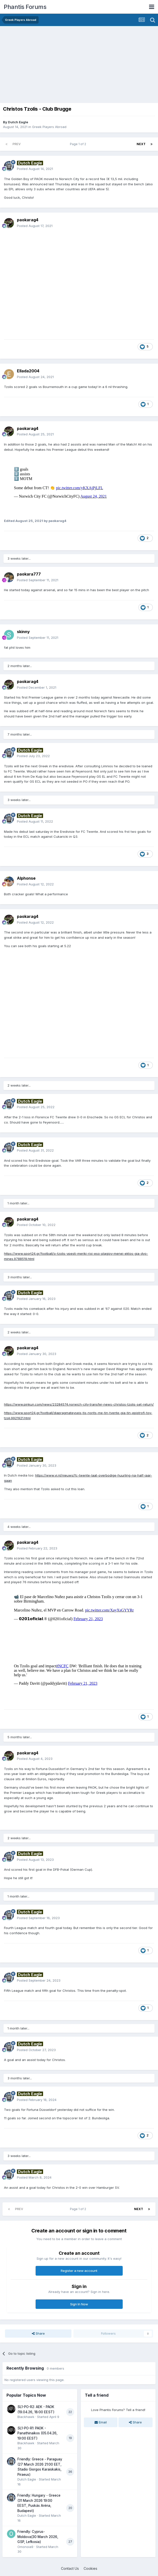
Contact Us (70, 2568)
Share (38, 2333)
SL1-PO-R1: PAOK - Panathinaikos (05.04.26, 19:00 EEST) (37, 2433)
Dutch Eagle (18, 122)
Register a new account (79, 2271)
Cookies (90, 2568)
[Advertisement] (60, 63)
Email (101, 2422)
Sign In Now (79, 2304)
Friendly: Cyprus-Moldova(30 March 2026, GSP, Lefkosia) (37, 2537)
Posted (35, 169)
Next (141, 144)
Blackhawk (25, 2417)
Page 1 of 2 (79, 144)
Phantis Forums (25, 6)
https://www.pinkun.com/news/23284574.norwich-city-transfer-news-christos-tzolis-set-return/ (79, 1404)
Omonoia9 (25, 2547)
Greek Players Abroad (49, 127)
